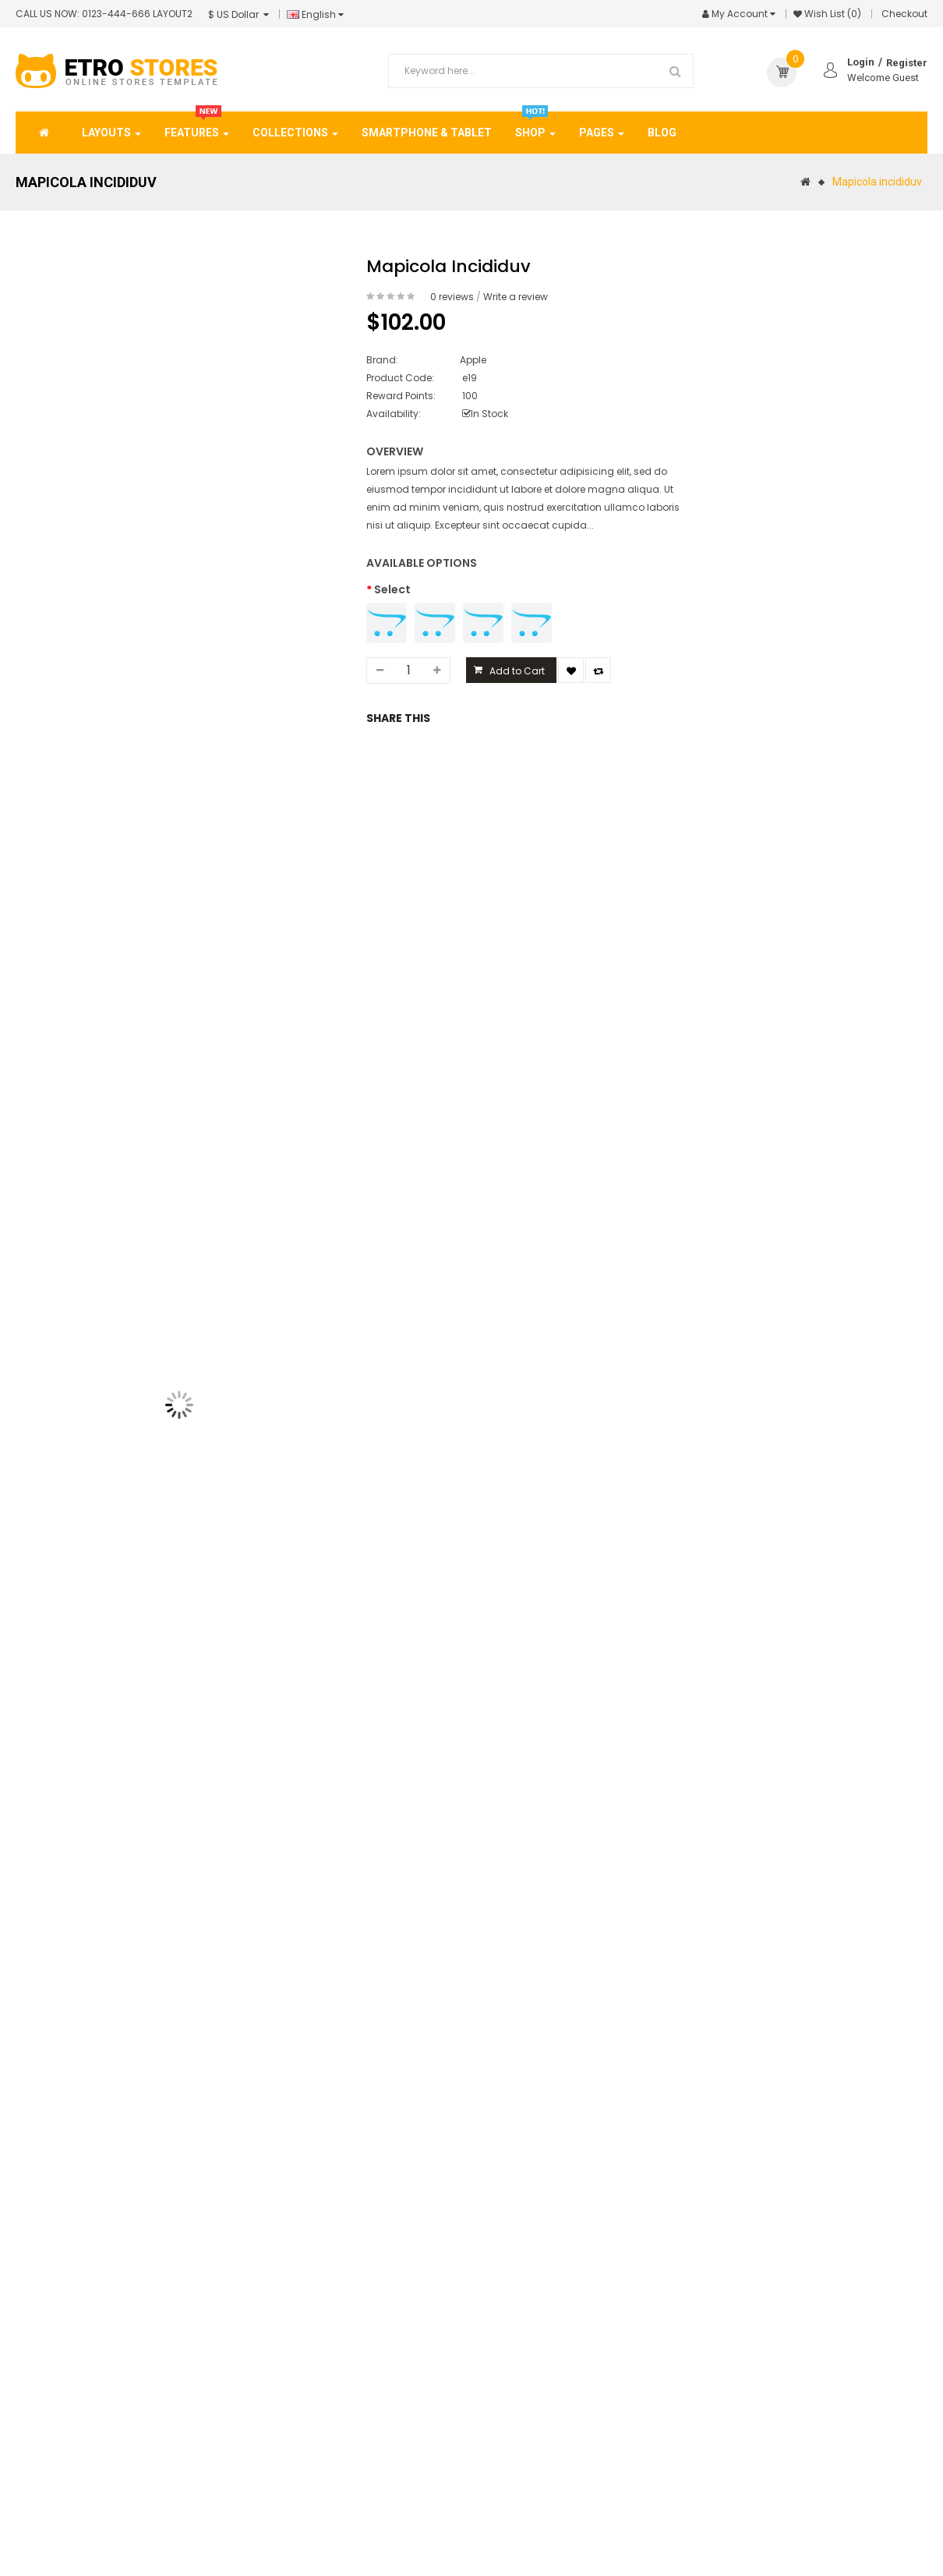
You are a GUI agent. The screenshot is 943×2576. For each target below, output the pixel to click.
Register (906, 63)
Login (860, 62)
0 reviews (452, 296)
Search (675, 71)
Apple (473, 359)
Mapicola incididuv (877, 181)
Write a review (515, 296)
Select (392, 589)
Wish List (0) (832, 13)
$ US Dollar (238, 14)
